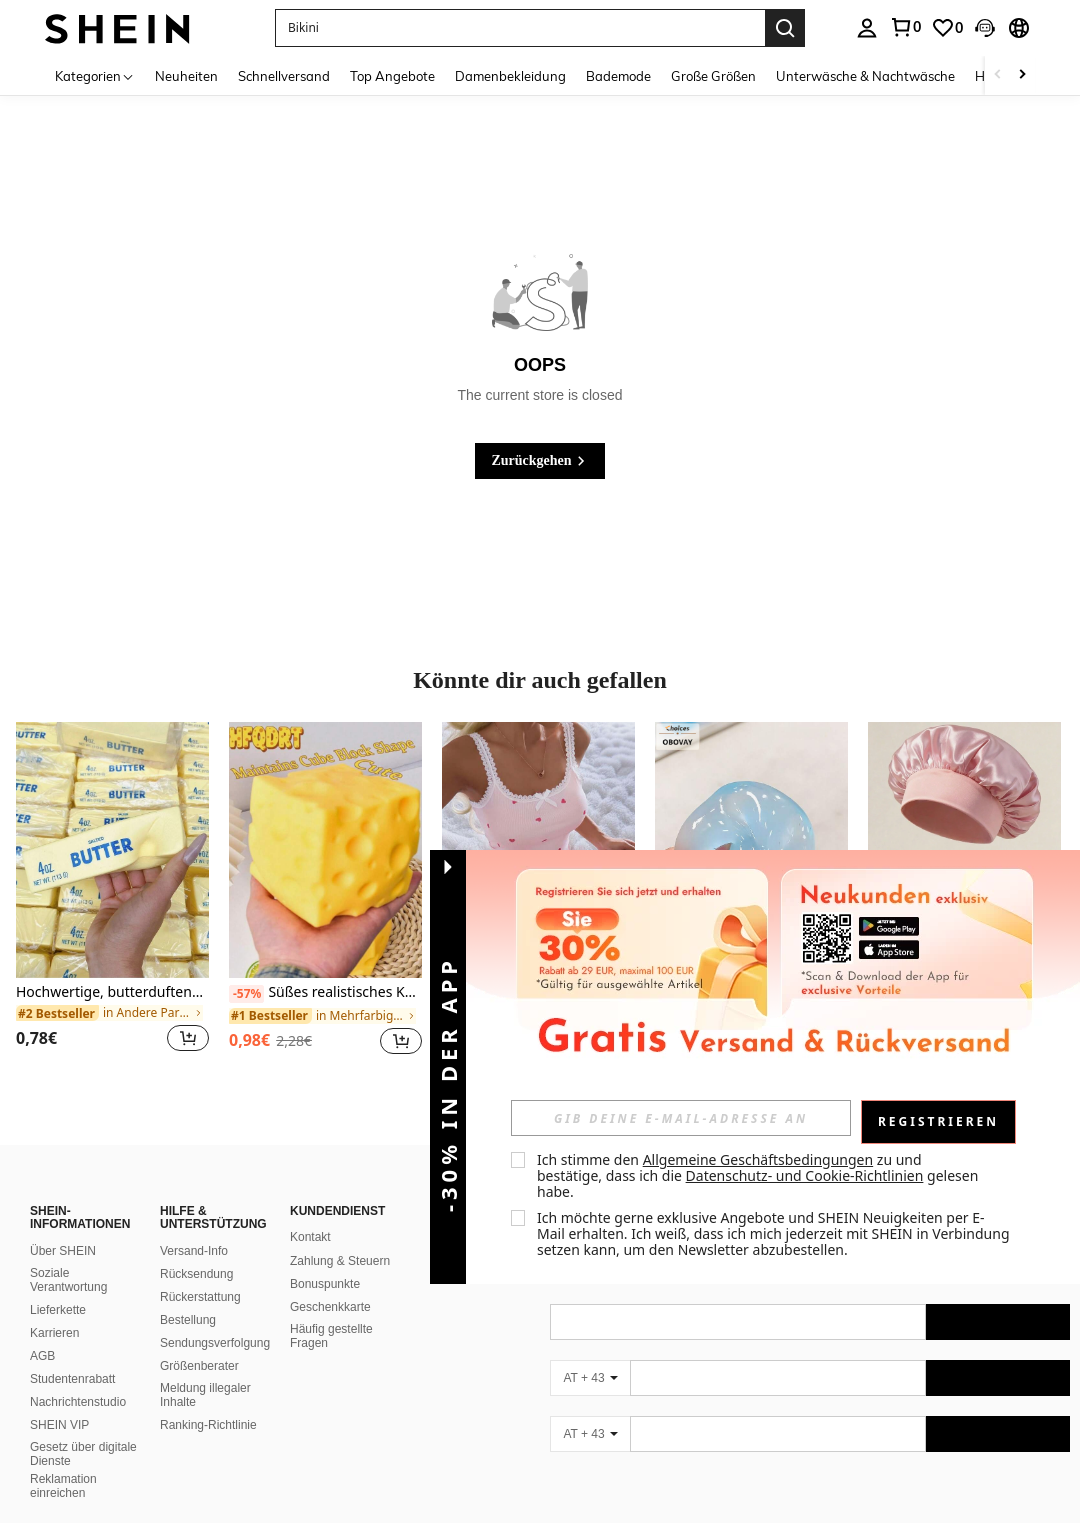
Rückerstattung (200, 1297)
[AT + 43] (590, 1378)
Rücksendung (196, 1274)
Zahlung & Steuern (340, 1261)
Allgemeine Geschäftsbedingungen (758, 1159)
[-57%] (246, 994)
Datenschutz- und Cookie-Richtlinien (805, 1175)
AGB (42, 1356)
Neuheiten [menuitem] (186, 76)
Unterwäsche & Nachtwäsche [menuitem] (865, 76)
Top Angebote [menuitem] (392, 76)
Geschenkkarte (330, 1307)
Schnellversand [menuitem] (284, 76)
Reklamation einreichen (63, 1486)
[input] (681, 1118)
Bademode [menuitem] (618, 76)
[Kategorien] (95, 75)
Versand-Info (194, 1251)
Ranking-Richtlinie (208, 1425)
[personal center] (867, 28)
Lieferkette (58, 1310)
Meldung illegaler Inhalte (205, 1395)
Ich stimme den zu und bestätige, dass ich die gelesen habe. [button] (759, 1175)
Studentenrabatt (72, 1379)
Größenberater (199, 1366)
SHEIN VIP (59, 1425)
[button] (520, 28)
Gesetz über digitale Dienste (83, 1454)
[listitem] (112, 899)
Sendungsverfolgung (215, 1343)
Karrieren (54, 1333)
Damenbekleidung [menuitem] (510, 76)
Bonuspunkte (325, 1284)
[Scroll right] (1022, 75)
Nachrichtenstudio (78, 1402)
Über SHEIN (63, 1251)
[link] (905, 27)
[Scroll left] (998, 75)
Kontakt (310, 1237)
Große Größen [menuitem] (713, 76)
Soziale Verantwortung (68, 1280)
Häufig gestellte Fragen (331, 1336)
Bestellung (188, 1320)
